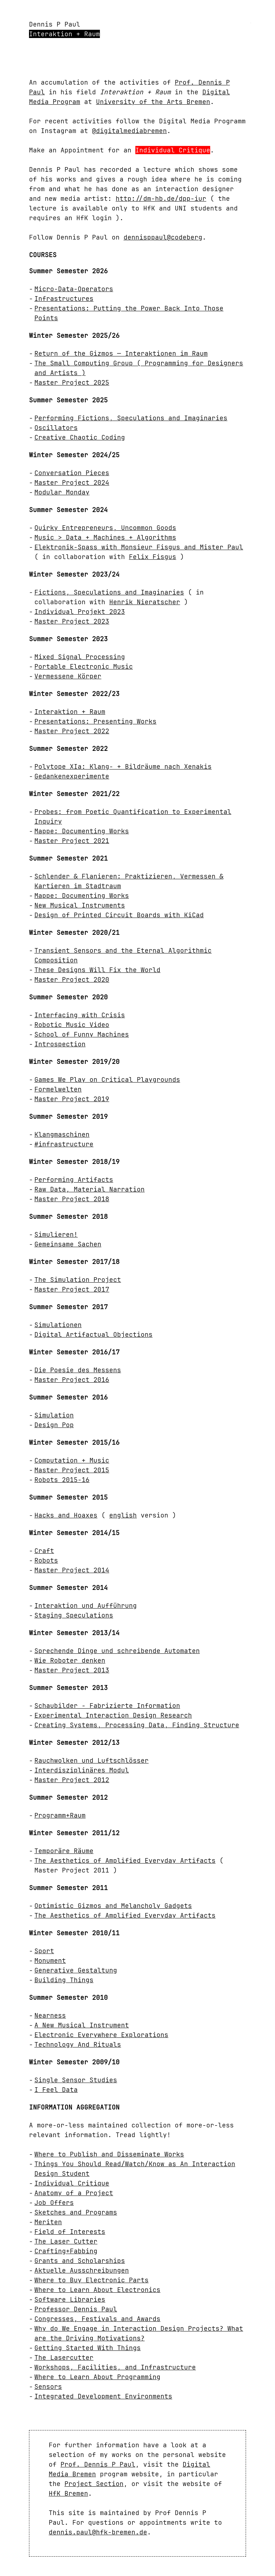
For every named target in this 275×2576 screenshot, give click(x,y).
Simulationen (58, 1325)
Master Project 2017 (71, 1289)
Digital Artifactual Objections (93, 1334)
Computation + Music (71, 1460)
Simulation (54, 1415)
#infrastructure (63, 1144)
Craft (44, 1551)
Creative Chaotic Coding (79, 437)
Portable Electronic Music (83, 666)
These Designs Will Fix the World (97, 970)
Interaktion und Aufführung (85, 1605)
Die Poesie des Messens (77, 1370)
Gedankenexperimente (71, 776)
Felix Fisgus (152, 557)
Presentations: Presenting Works (95, 721)
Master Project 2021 (71, 841)
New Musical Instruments (79, 905)
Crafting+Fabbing (65, 2251)
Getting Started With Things (87, 2348)
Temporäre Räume (63, 1851)
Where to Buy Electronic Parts (91, 2280)
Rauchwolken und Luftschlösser (91, 1760)
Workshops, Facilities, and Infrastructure (115, 2367)
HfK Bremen (68, 2493)
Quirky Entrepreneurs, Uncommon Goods (105, 528)
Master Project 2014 (71, 1570)
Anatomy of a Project (73, 2193)
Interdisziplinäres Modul (81, 1770)
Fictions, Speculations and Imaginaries (109, 592)
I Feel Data (56, 2089)
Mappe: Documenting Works (81, 831)
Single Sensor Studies (75, 2080)
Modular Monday (62, 492)
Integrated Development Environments (103, 2396)
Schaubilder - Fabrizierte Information (107, 1705)
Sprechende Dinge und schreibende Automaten (117, 1651)
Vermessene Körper (67, 676)
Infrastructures (63, 298)
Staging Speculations (73, 1615)
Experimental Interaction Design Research (113, 1715)
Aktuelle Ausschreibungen (81, 2270)
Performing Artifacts (73, 1179)
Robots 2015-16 (62, 1480)
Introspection (60, 1044)
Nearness (50, 2015)
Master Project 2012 (71, 1780)
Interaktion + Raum (64, 34)
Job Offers (54, 2202)
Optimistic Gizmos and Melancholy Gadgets (113, 1906)
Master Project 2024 (71, 482)
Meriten (48, 2222)
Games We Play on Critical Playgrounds (107, 1079)
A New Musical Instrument (81, 2025)
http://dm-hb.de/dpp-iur (161, 198)
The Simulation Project (77, 1279)
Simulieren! (56, 1234)
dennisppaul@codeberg (163, 237)
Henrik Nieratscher (144, 602)
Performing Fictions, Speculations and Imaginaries (130, 418)
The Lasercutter (63, 2357)
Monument (50, 1960)
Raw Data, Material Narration (89, 1189)
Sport (44, 1951)
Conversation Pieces (71, 473)
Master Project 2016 (71, 1379)
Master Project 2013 (71, 1670)
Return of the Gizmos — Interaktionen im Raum (121, 353)
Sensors (48, 2386)
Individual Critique (172, 150)
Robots (46, 1560)
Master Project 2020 (71, 979)
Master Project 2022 (71, 731)
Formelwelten (58, 1089)
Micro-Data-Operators (73, 289)
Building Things (63, 1980)
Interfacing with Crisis (79, 1015)
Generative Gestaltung (75, 1970)
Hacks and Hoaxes (65, 1515)
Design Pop (54, 1425)
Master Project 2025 (71, 382)
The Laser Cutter (65, 2241)
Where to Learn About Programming (97, 2377)
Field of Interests (69, 2231)
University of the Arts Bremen (153, 102)
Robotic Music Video (71, 1025)
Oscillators (56, 427)
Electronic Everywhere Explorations (101, 2035)
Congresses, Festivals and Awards (97, 2319)
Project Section (94, 2484)
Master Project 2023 (71, 621)
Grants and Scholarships (79, 2261)
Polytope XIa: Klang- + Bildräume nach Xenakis (123, 766)
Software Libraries (69, 2299)
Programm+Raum (60, 1815)
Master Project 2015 (71, 1470)
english (123, 1515)
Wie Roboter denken (69, 1660)
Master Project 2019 (71, 1099)
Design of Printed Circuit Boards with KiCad (119, 915)
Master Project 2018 (71, 1199)
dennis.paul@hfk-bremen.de (98, 2532)
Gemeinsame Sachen (67, 1244)
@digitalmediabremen (129, 131)
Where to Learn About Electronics (97, 2290)
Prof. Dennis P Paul (98, 2464)
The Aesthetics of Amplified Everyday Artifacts (125, 1860)
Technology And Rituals (77, 2044)
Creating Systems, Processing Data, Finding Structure (136, 1725)
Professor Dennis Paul (75, 2309)
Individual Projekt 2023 (79, 611)
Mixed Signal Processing (79, 657)
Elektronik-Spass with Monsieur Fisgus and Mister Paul (138, 547)
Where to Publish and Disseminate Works (109, 2154)
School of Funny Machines (81, 1034)
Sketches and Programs (75, 2212)
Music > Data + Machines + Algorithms (105, 537)
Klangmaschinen (62, 1134)
